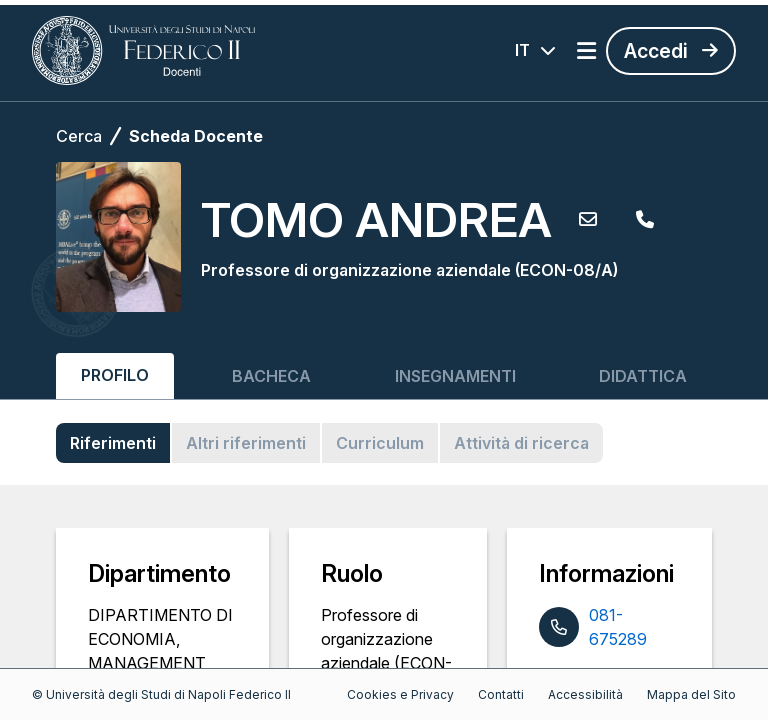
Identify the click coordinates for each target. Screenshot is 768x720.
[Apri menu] (586, 51)
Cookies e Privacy (400, 694)
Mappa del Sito (691, 694)
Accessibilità (585, 694)
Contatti (501, 694)
